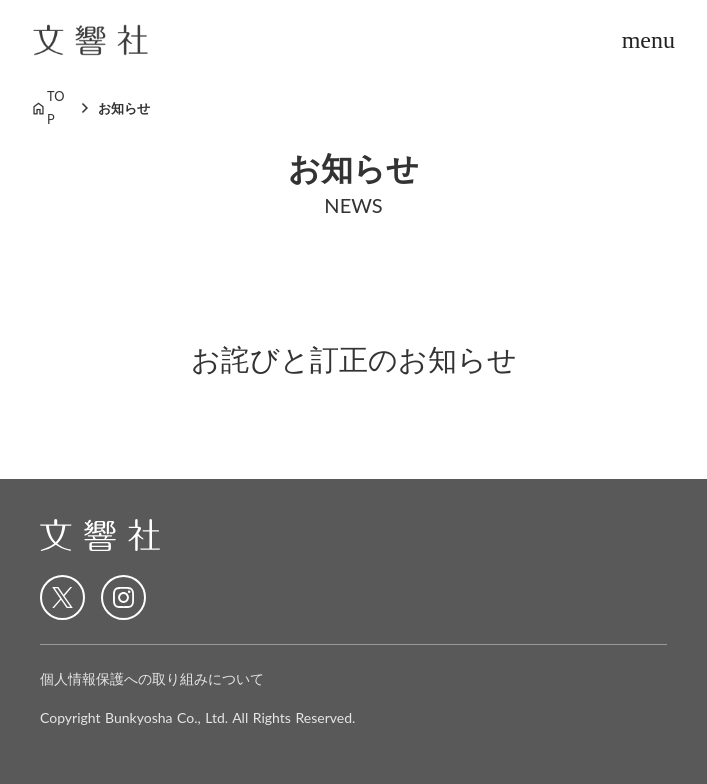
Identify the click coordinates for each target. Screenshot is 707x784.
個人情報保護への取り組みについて (152, 678)
